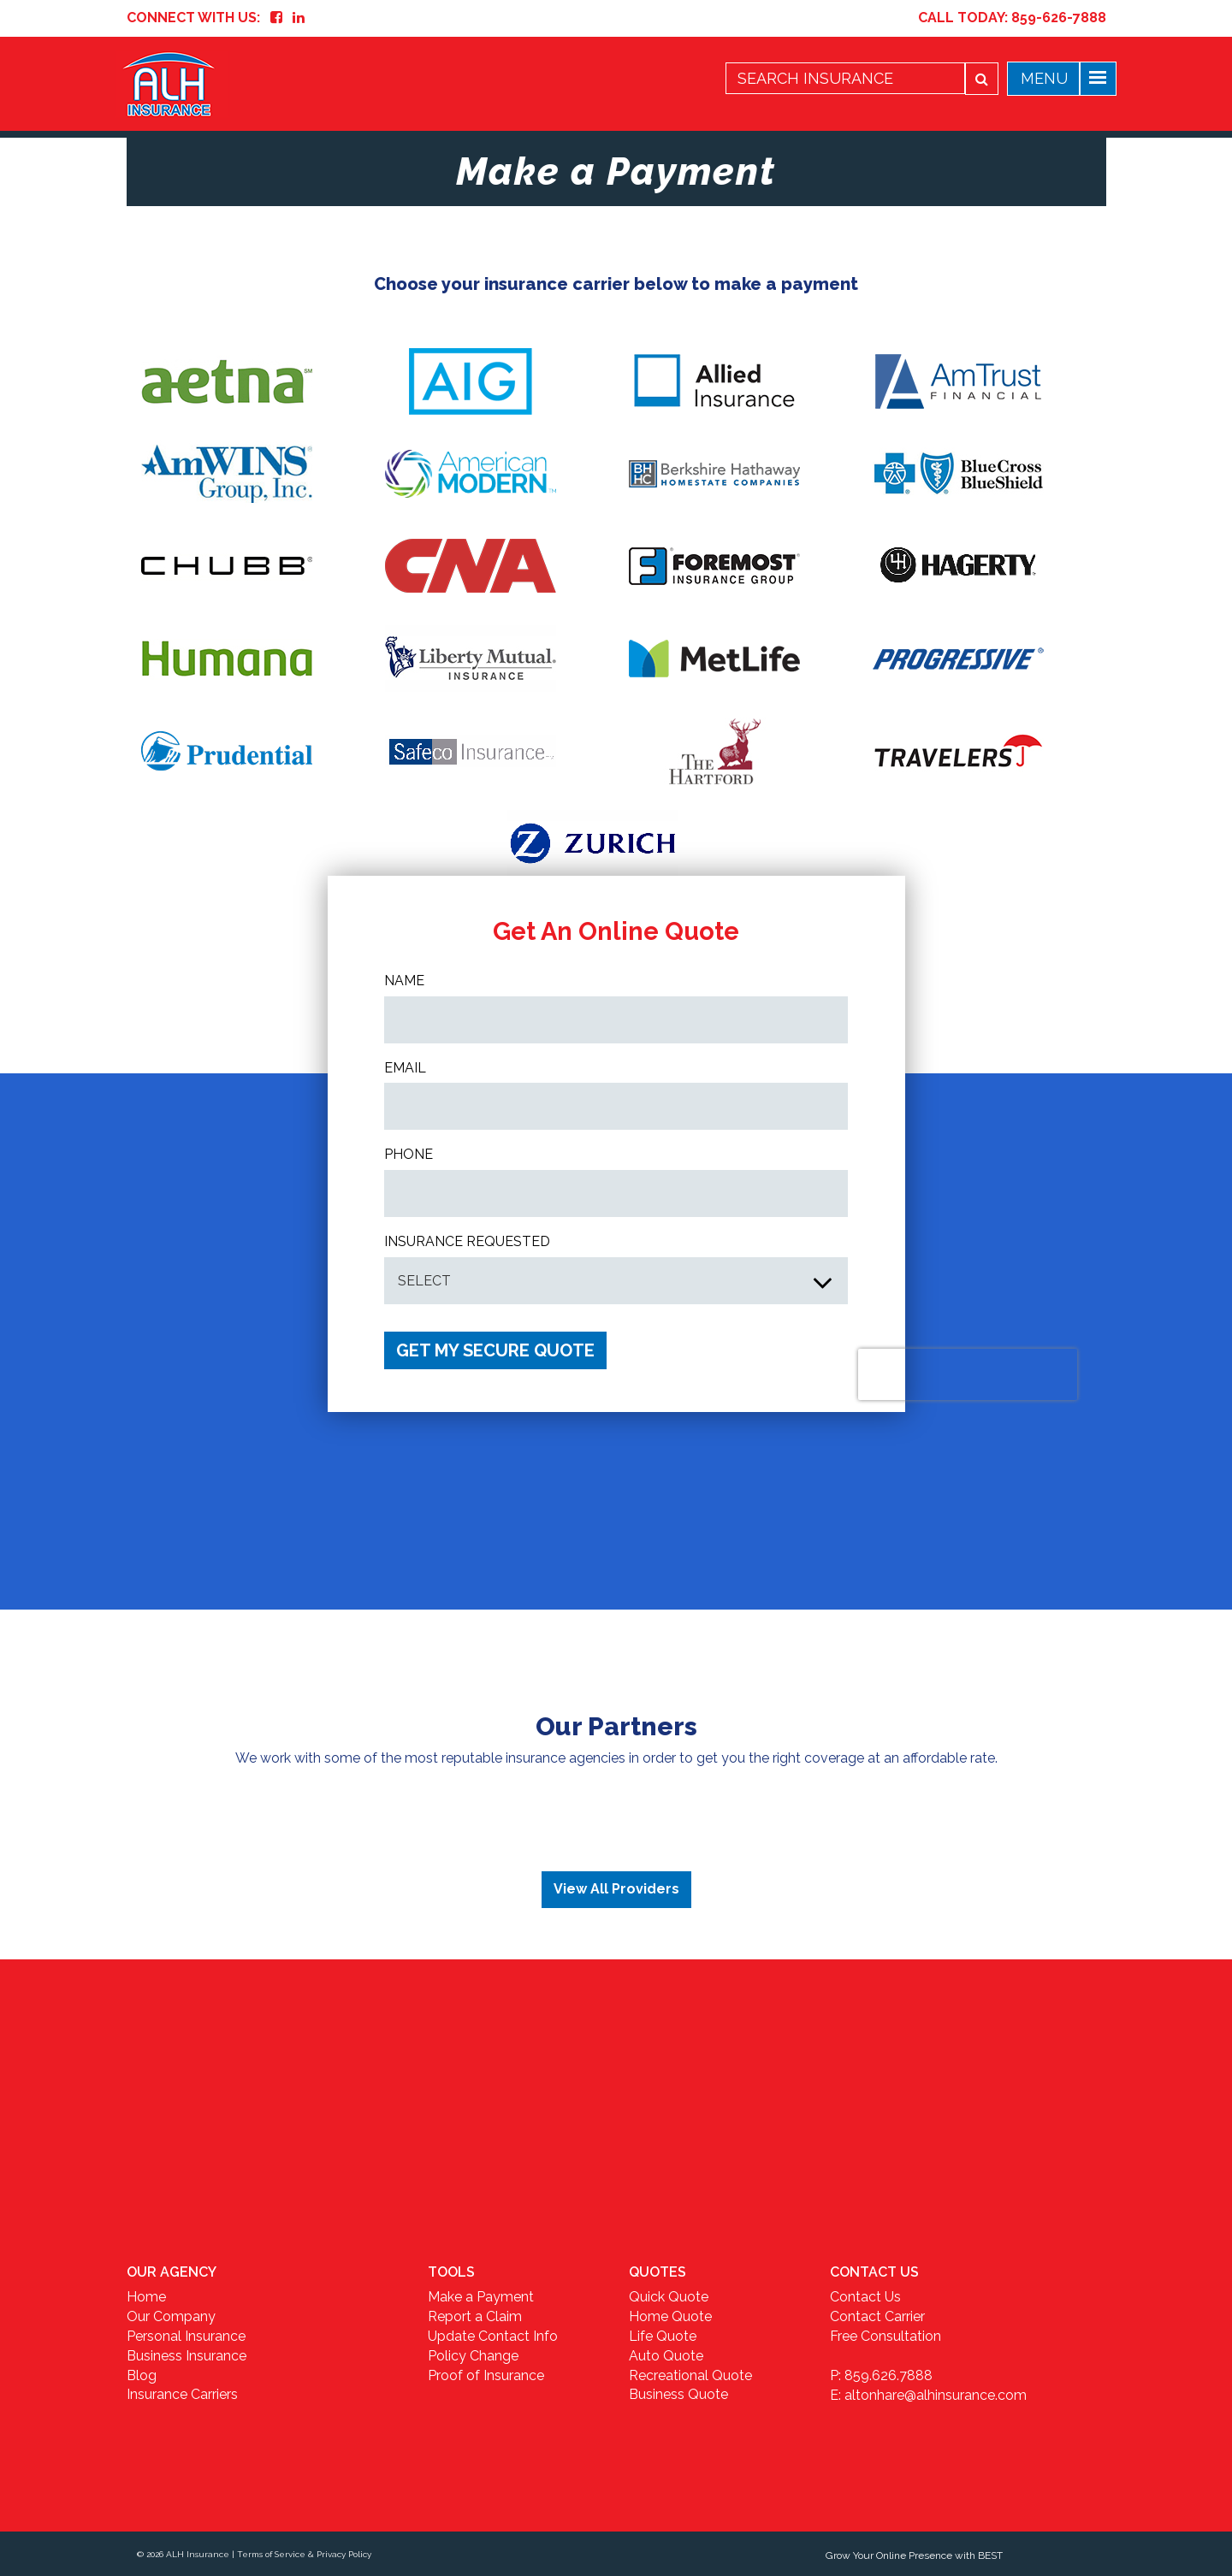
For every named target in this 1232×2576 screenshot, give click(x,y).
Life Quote (662, 2336)
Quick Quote (668, 2297)
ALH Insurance (197, 2554)
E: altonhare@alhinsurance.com (928, 2395)
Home (146, 2297)
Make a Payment (481, 2297)
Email (405, 1068)
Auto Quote (666, 2356)
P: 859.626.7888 (881, 2375)
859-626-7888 (1058, 17)
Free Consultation (885, 2336)
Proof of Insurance (486, 2375)
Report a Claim (475, 2316)
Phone (408, 1154)
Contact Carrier (877, 2316)
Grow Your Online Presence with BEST (914, 2555)
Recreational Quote (690, 2375)
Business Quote (678, 2394)
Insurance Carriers (182, 2394)
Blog (142, 2375)
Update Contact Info (493, 2336)
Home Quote (670, 2316)
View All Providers (616, 1889)
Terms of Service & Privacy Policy (304, 2554)
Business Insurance (186, 2356)
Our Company (171, 2316)
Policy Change (473, 2356)
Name (404, 980)
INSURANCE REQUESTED (467, 1241)
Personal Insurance (186, 2336)
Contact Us (865, 2297)
